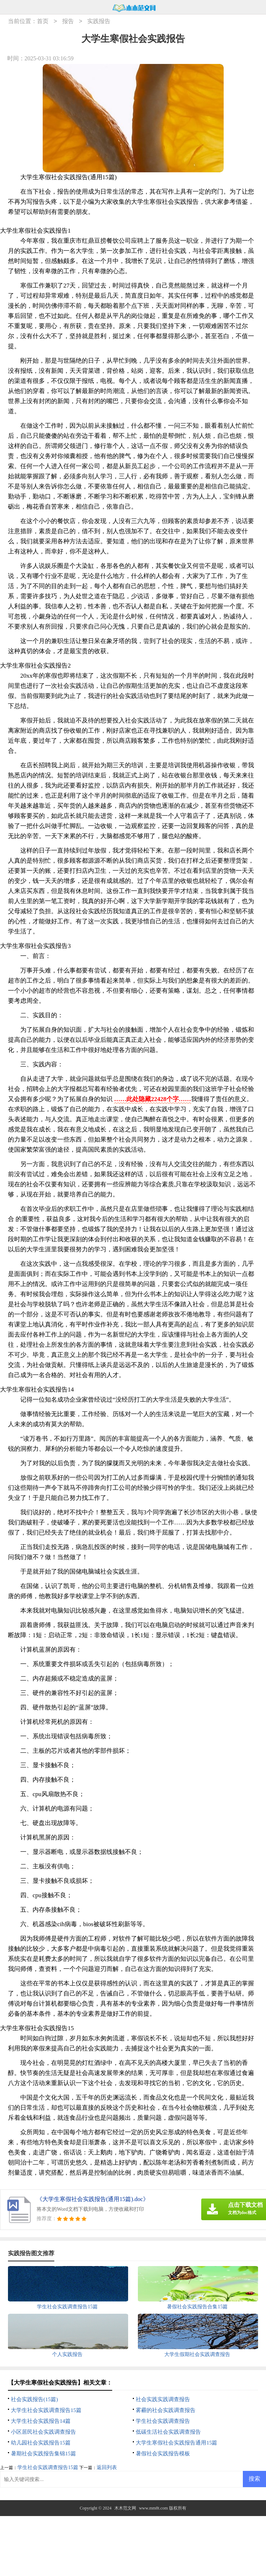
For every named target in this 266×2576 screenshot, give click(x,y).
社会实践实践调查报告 (163, 2399)
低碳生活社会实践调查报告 (168, 2432)
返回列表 (107, 2467)
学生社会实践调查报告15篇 (47, 2467)
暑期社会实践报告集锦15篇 (43, 2453)
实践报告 (98, 21)
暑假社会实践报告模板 (163, 2453)
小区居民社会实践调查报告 (43, 2432)
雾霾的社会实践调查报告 (165, 2410)
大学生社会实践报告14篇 (41, 2421)
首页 (42, 21)
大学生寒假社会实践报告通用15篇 (176, 2443)
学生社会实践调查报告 (163, 2421)
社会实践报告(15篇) (34, 2399)
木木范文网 (125, 2508)
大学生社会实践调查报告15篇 (46, 2410)
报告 (68, 21)
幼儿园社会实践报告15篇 (41, 2443)
